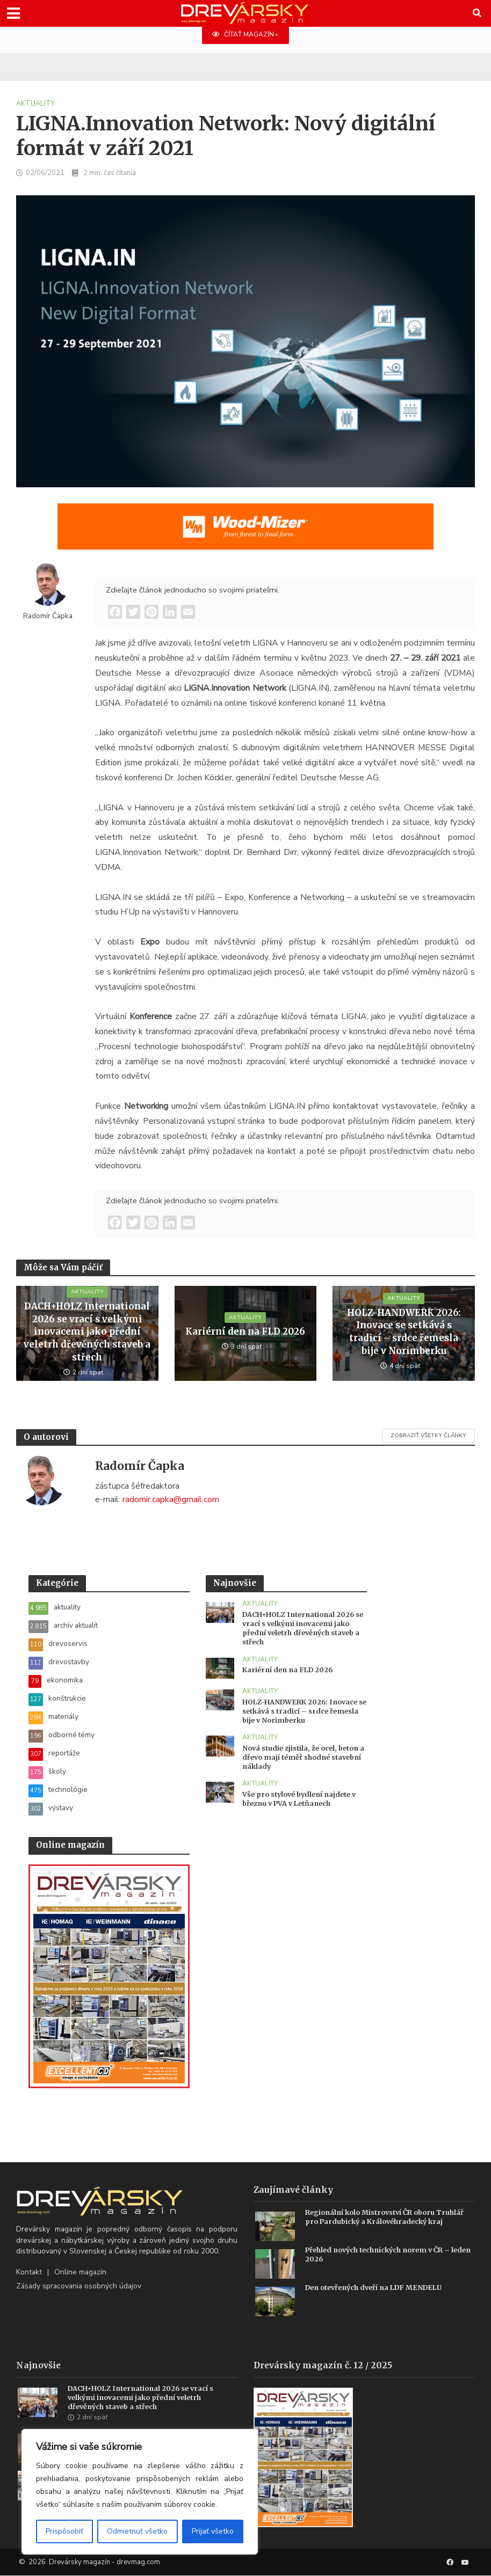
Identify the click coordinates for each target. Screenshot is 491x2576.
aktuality (35, 104)
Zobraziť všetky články (428, 1435)
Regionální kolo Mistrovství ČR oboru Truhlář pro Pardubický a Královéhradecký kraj (388, 2217)
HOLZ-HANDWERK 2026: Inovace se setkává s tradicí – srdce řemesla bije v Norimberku (404, 1333)
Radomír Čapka (48, 616)
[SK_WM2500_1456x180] (245, 533)
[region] (139, 2492)
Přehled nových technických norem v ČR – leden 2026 (382, 2255)
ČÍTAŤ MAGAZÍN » (245, 35)
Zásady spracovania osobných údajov (78, 2286)
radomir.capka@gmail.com (170, 1500)
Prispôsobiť (64, 2531)
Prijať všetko (213, 2531)
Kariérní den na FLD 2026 (245, 1333)
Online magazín (80, 2272)
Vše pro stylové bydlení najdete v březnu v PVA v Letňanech (303, 1802)
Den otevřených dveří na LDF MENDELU (378, 2288)
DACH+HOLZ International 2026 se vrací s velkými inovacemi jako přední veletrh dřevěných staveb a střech (87, 1333)
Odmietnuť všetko (137, 2531)
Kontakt (29, 2272)
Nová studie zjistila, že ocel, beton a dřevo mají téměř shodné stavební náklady (304, 1760)
